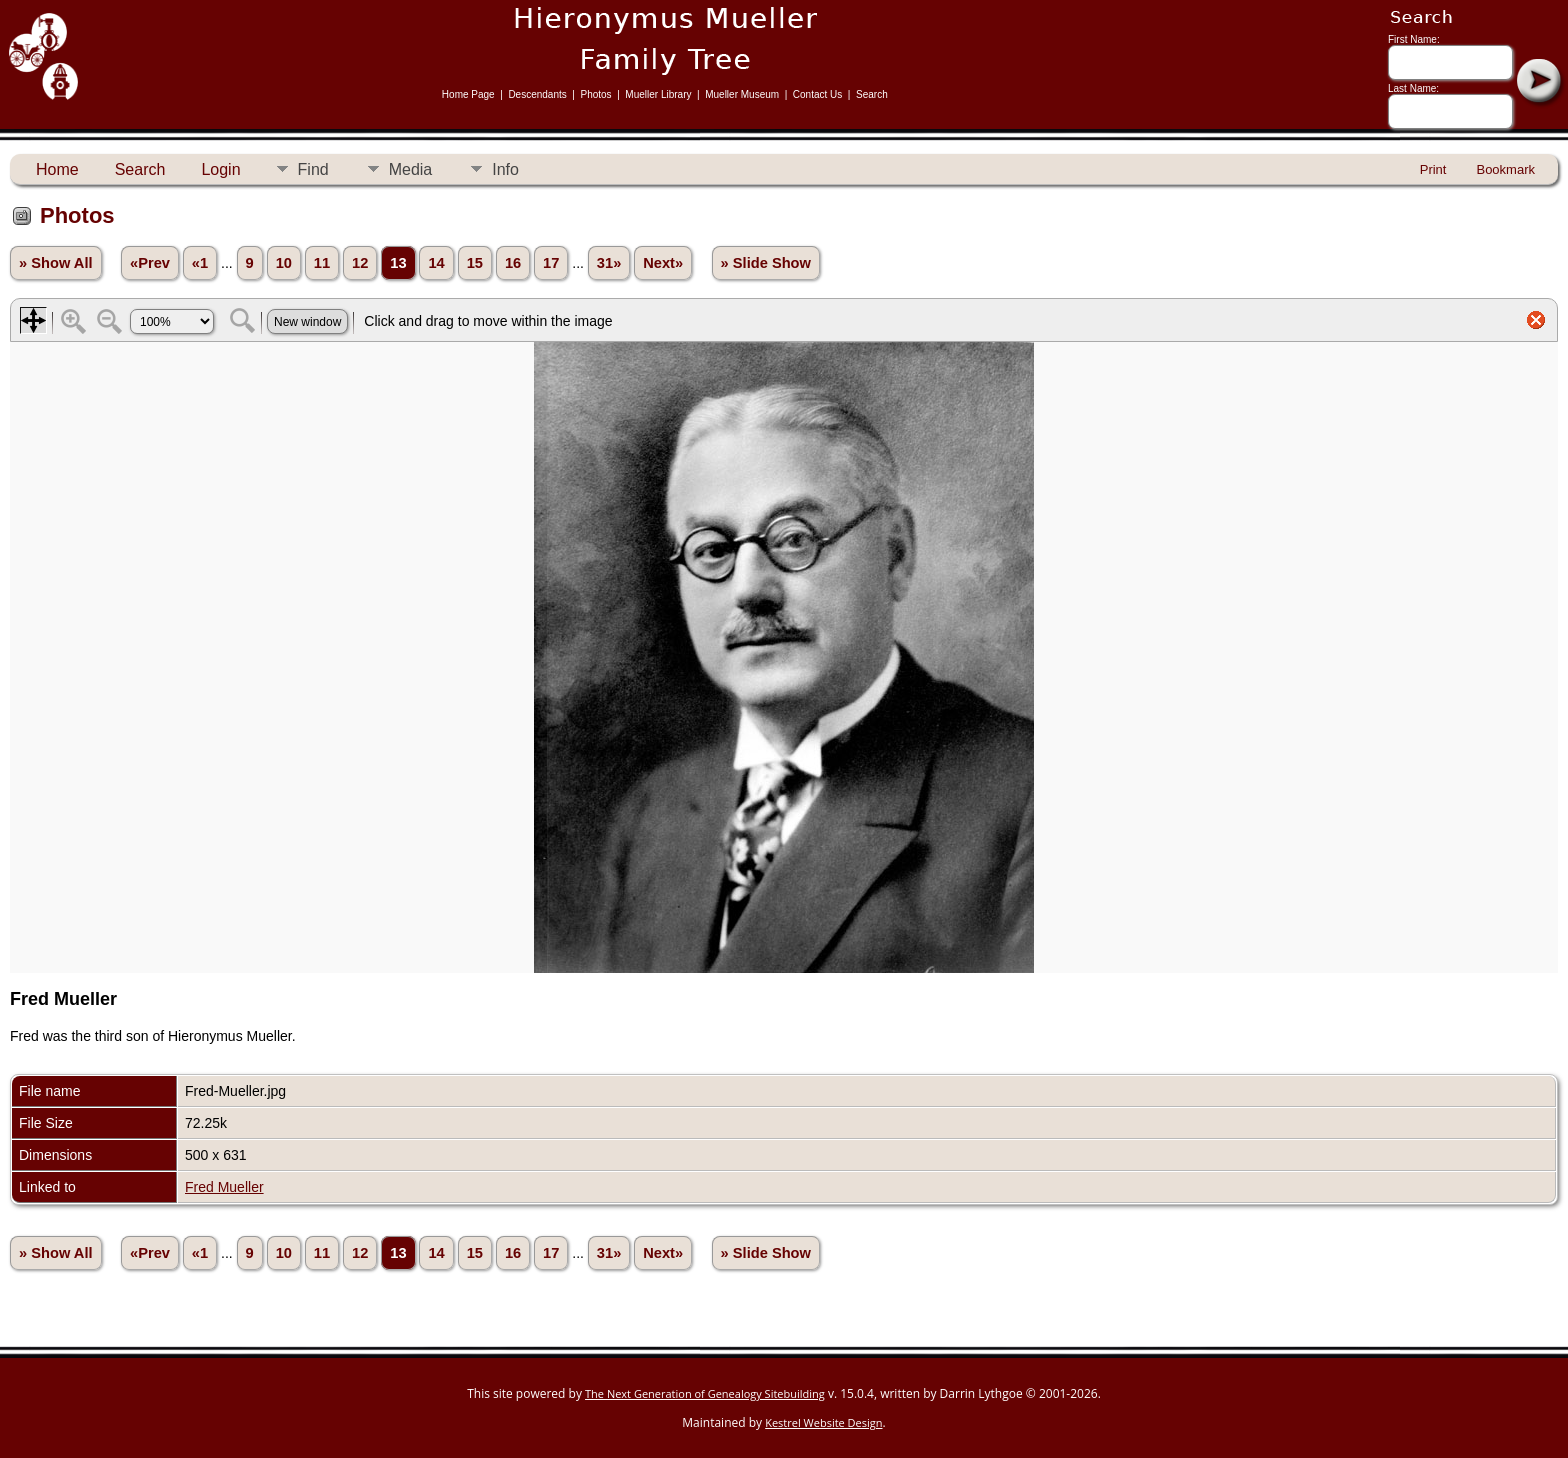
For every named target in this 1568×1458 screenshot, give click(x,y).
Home (57, 169)
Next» (663, 263)
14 (436, 263)
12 (360, 263)
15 (475, 263)
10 (284, 263)
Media (411, 169)
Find (313, 169)
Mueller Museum (742, 94)
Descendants (537, 94)
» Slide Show (766, 263)
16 (513, 263)
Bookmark (1505, 169)
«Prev (150, 263)
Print (1433, 169)
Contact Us (817, 94)
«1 (200, 263)
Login (220, 169)
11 (322, 263)
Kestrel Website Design (823, 1422)
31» (609, 263)
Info (505, 169)
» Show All (56, 263)
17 (551, 263)
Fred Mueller (224, 1187)
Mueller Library (658, 94)
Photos (595, 94)
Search (872, 94)
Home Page (468, 94)
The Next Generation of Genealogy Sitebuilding (705, 1393)
